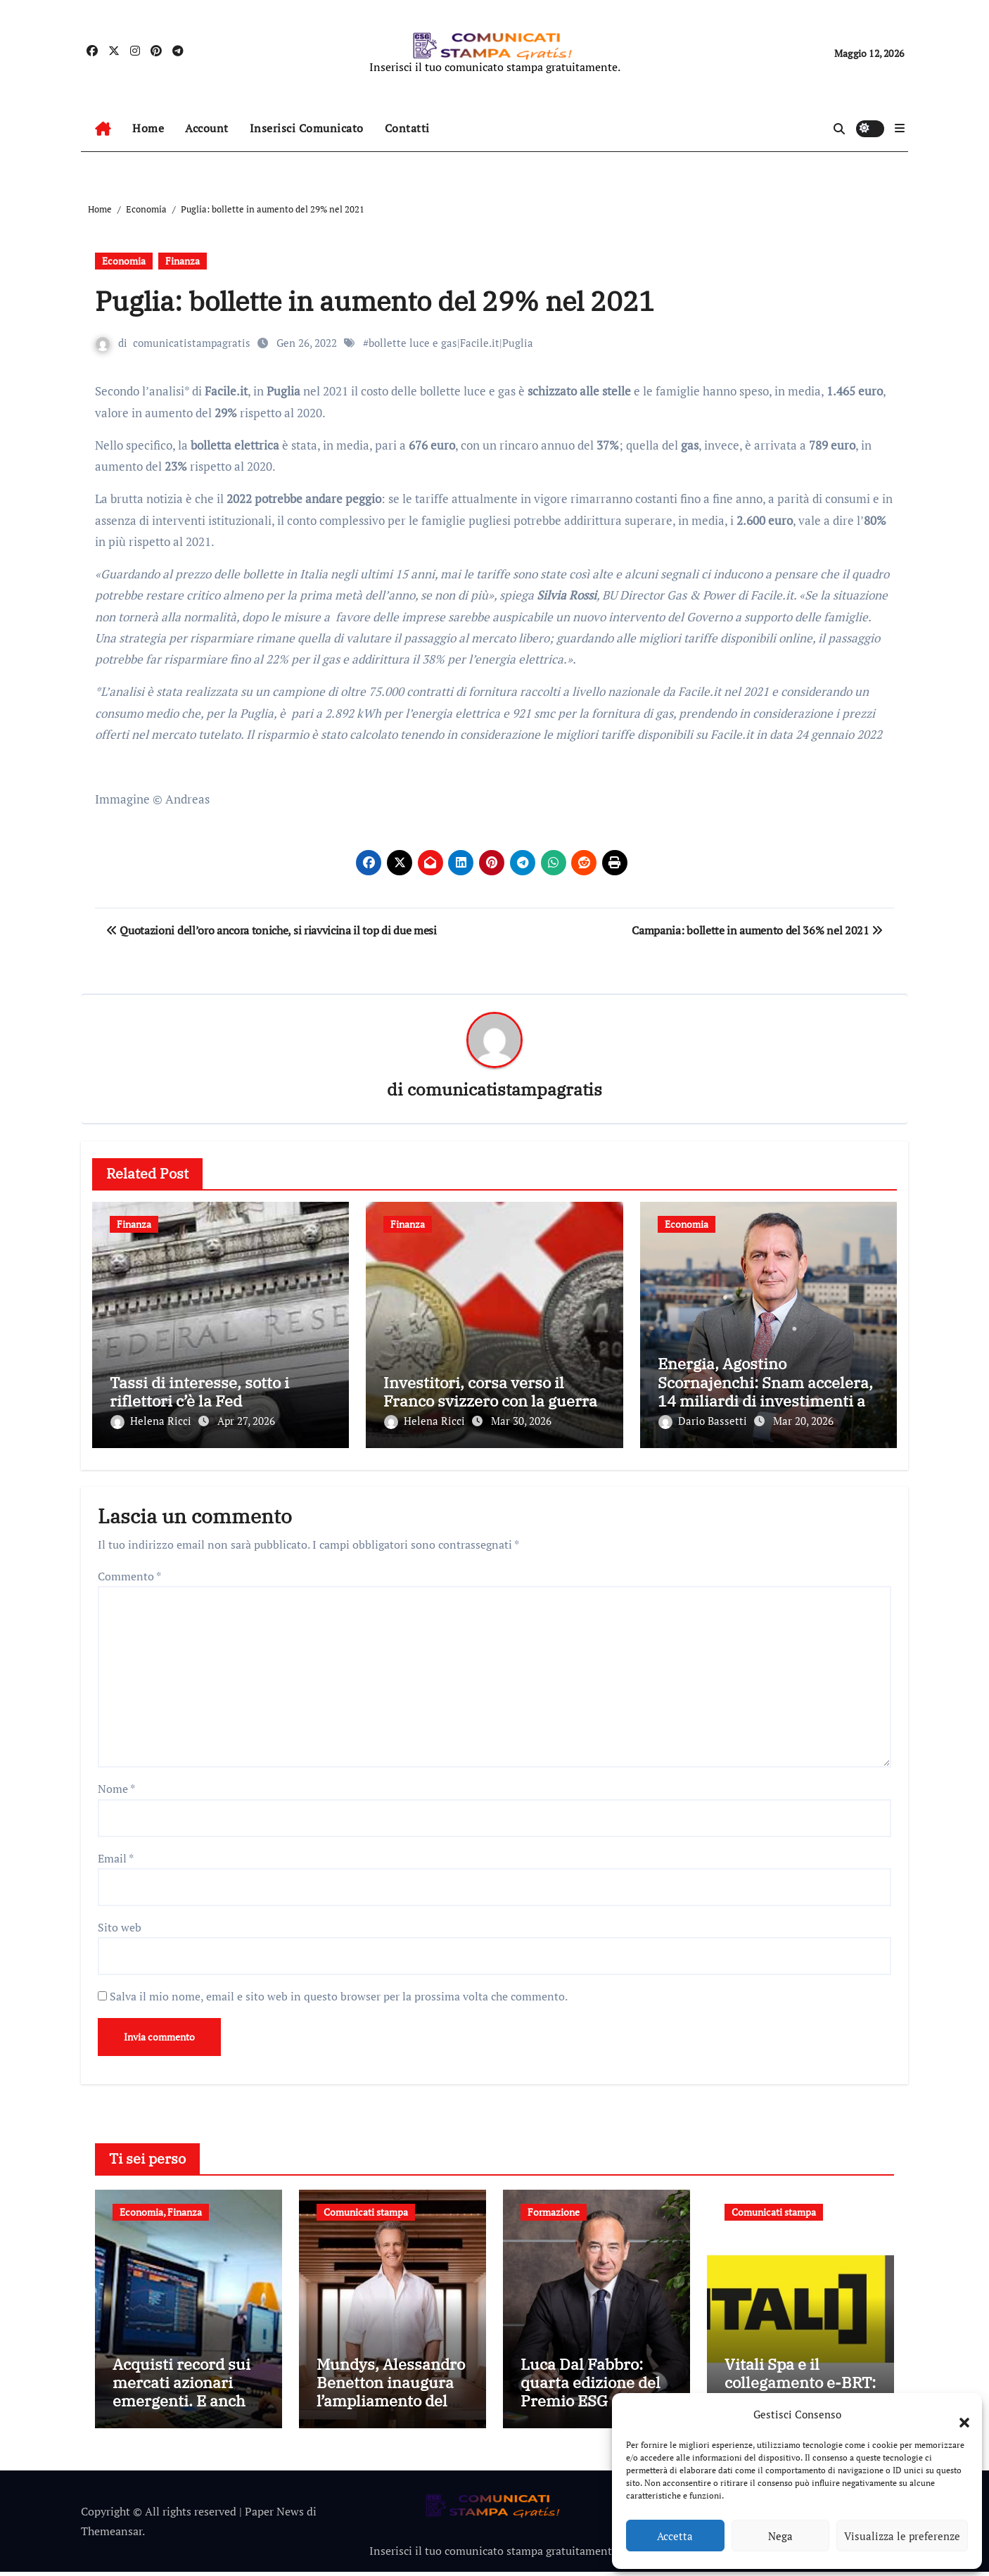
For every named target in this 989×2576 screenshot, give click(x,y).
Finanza (182, 260)
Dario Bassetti (704, 1421)
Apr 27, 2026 (246, 1421)
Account (207, 128)
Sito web (119, 1923)
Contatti (407, 128)
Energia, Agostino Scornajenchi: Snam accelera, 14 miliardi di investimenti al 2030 (765, 1392)
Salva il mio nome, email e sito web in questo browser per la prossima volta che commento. (339, 1992)
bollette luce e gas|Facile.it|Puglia (451, 343)
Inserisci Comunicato (307, 128)
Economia (124, 260)
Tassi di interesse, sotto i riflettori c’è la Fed (199, 1392)
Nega (780, 2536)
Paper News (274, 2515)
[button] (957, 2414)
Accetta (675, 2536)
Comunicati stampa (366, 2207)
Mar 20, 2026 (803, 1421)
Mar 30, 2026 (521, 1421)
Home (148, 128)
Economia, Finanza (161, 2207)
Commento (129, 1572)
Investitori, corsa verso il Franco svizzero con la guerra (490, 1392)
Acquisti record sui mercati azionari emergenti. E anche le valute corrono (183, 2395)
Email (116, 1854)
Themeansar (111, 2535)
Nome (116, 1784)
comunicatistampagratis (191, 343)
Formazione (554, 2207)
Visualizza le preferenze (902, 2536)
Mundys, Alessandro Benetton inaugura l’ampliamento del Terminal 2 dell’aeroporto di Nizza (391, 2413)
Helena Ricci (152, 1421)
